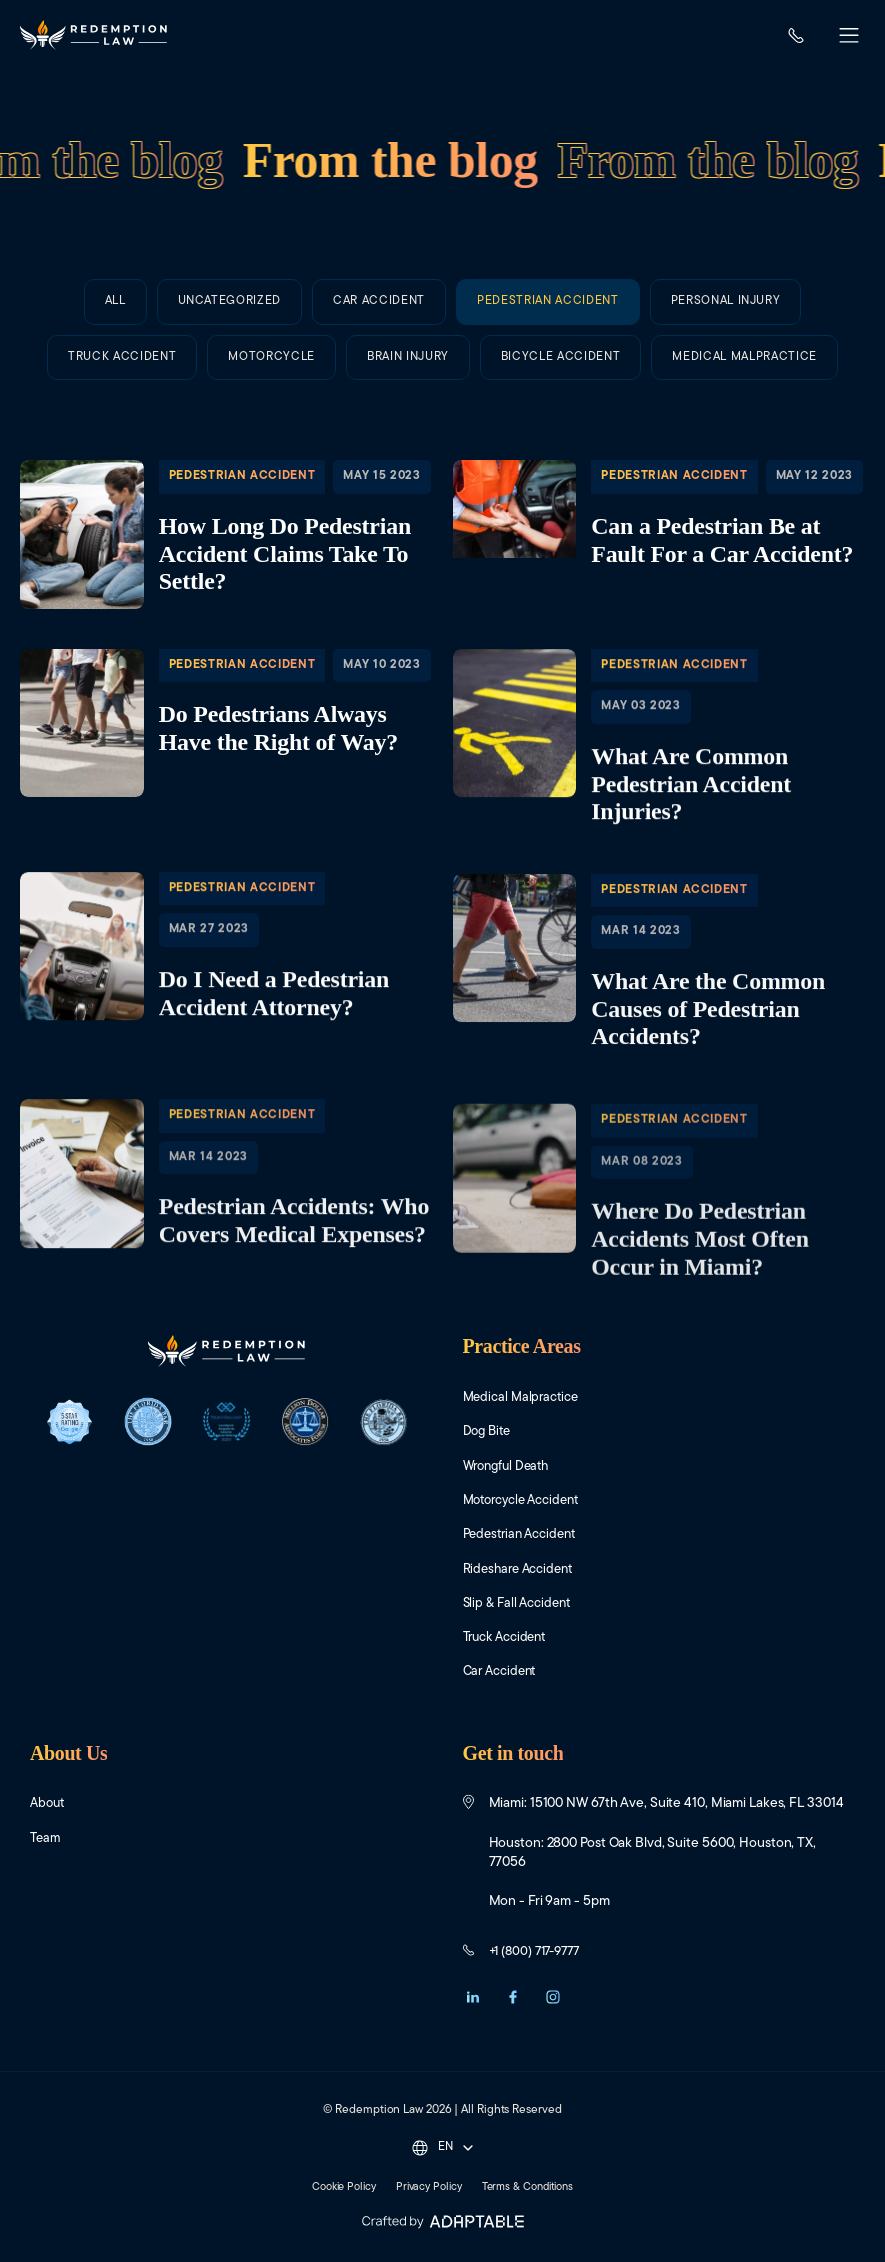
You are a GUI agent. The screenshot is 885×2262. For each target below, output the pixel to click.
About (48, 1806)
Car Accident (379, 301)
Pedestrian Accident (548, 304)
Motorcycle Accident (528, 1501)
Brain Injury (408, 445)
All (115, 301)
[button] (849, 38)
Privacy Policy (428, 2190)
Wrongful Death (510, 1466)
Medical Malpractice (525, 1397)
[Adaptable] (442, 2225)
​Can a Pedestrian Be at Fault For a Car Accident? (659, 534)
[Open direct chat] (777, 1623)
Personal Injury (726, 312)
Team (46, 1841)
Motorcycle (271, 410)
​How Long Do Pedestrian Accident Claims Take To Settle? (226, 534)
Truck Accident (122, 382)
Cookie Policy (335, 2190)
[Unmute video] (531, 1623)
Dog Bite (489, 1432)
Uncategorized (230, 301)
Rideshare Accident (523, 1570)
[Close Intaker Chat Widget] (819, 1623)
